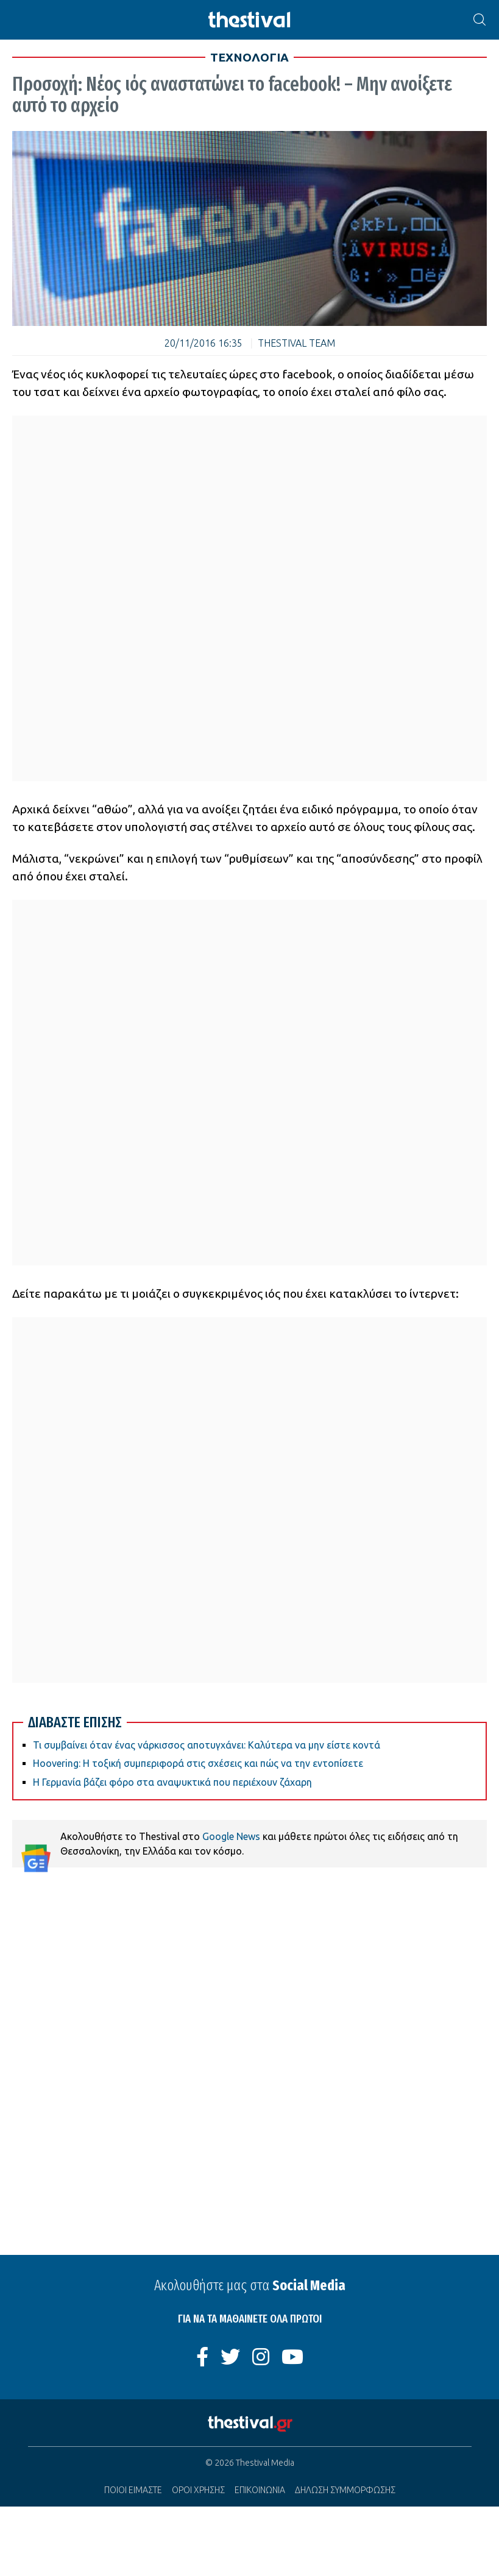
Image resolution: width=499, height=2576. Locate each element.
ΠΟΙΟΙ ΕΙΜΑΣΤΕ (133, 2490)
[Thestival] (250, 20)
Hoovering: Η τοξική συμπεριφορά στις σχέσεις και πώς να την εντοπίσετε (198, 1763)
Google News (231, 1836)
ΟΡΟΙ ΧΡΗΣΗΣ (198, 2490)
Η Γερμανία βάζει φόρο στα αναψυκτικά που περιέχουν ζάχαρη (172, 1782)
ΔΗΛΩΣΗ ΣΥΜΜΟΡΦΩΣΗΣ (345, 2490)
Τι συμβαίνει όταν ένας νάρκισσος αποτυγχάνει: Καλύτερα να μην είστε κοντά (206, 1744)
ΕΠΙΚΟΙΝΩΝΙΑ (260, 2490)
